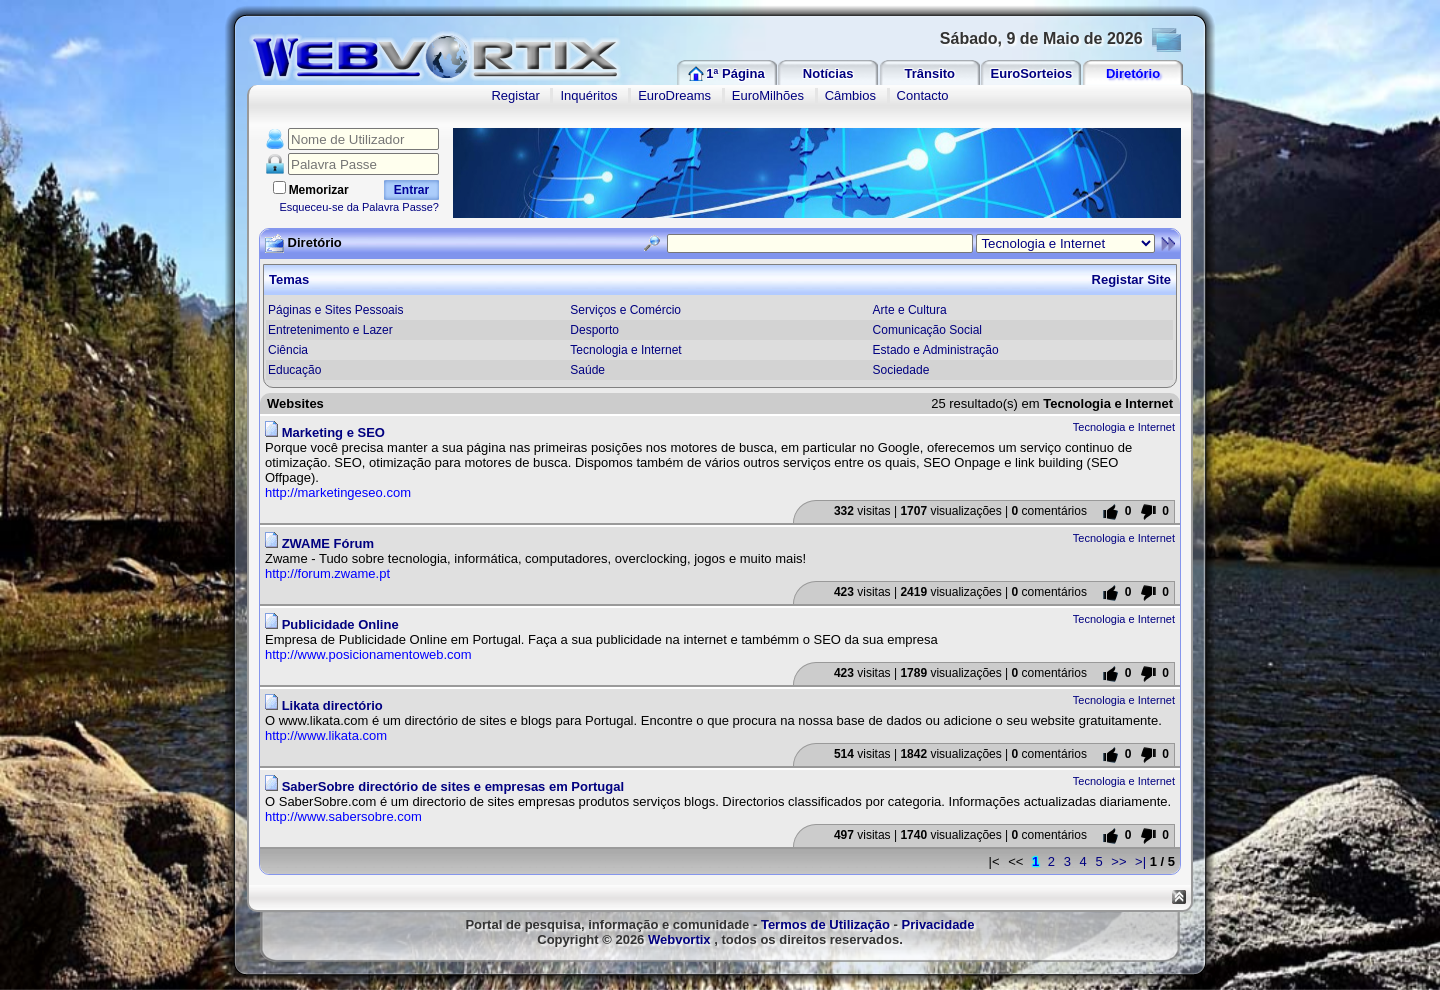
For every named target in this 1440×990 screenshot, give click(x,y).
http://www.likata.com (326, 735)
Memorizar (319, 190)
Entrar (411, 190)
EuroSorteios (1032, 73)
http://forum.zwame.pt (327, 573)
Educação (294, 370)
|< (994, 861)
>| (1140, 861)
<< (1015, 861)
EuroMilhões (768, 95)
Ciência (288, 350)
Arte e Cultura (910, 310)
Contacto (923, 95)
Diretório (1133, 73)
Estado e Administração (936, 350)
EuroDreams (674, 95)
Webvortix (679, 939)
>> (1118, 861)
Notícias (828, 73)
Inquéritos (588, 95)
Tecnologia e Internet (625, 350)
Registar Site (1131, 279)
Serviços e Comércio (625, 310)
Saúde (587, 370)
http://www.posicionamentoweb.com (368, 654)
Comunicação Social (927, 330)
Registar (515, 95)
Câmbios (850, 95)
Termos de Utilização (825, 924)
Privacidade (938, 924)
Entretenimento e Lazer (330, 330)
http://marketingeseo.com (338, 492)
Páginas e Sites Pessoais (335, 310)
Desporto (594, 330)
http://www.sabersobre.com (343, 816)
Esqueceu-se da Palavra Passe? (359, 207)
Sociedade (901, 370)
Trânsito (929, 73)
